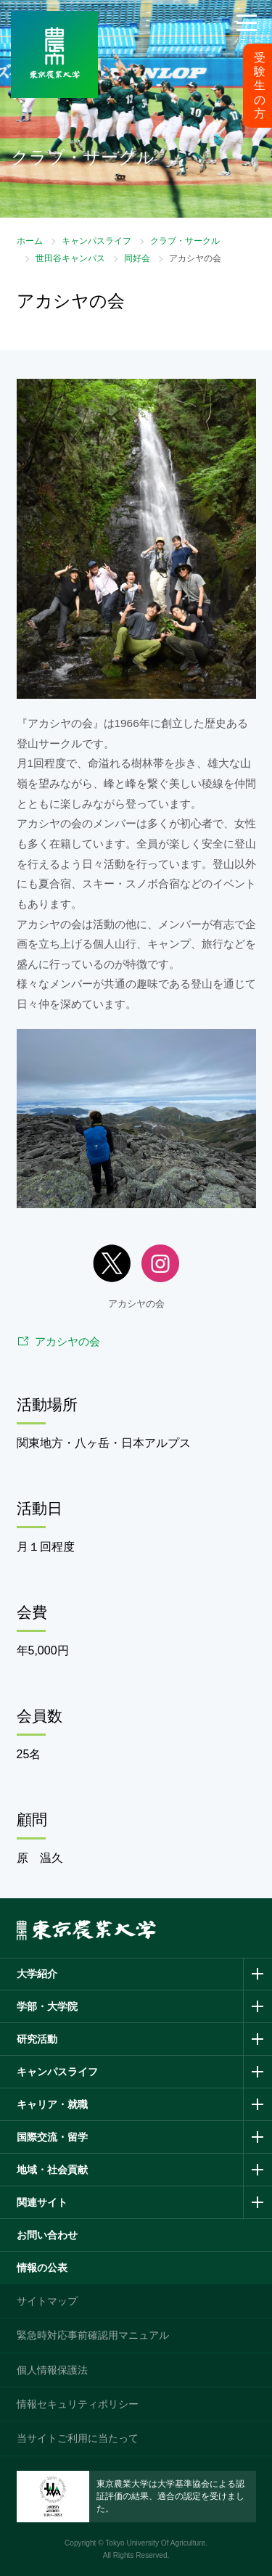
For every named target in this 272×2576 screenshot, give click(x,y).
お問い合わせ (47, 2235)
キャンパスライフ (96, 241)
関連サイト (42, 2202)
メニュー (246, 41)
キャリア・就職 (52, 2104)
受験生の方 (259, 86)
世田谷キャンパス (70, 258)
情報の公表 (42, 2267)
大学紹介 (37, 1974)
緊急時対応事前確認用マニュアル (93, 2335)
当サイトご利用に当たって (78, 2438)
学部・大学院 (47, 2006)
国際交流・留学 (52, 2137)
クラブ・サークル (185, 241)
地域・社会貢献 (52, 2169)
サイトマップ (47, 2301)
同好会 (137, 258)
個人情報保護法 (52, 2370)
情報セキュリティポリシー (78, 2404)
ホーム (30, 241)
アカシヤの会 (67, 1341)
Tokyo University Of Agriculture (155, 2543)
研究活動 (37, 2039)
